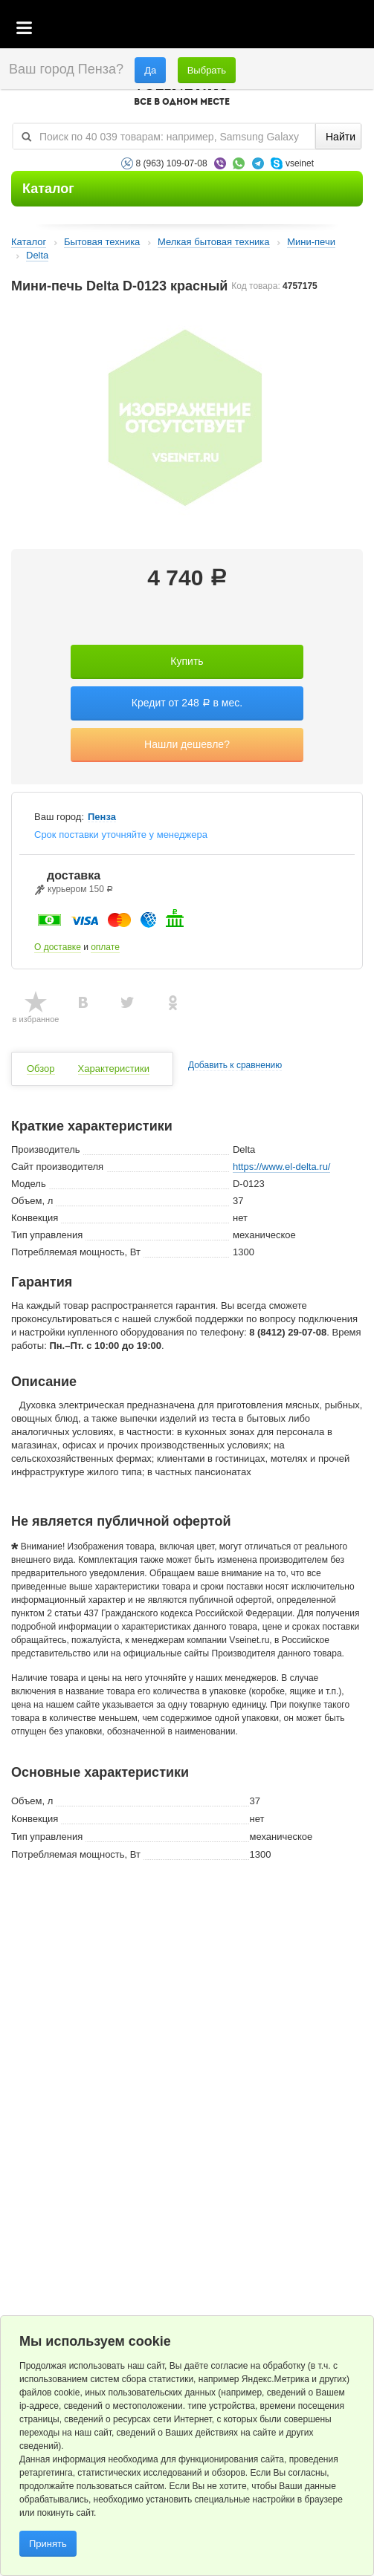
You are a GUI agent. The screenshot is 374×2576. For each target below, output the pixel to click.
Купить (186, 661)
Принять (48, 2543)
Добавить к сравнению (235, 1065)
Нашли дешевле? (187, 744)
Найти (340, 137)
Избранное (292, 29)
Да (150, 70)
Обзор (41, 1068)
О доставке (57, 947)
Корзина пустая (251, 29)
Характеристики (113, 1068)
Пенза (102, 817)
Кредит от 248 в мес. (187, 703)
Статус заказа (333, 29)
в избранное (36, 1019)
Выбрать (206, 70)
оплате (105, 947)
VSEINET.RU (181, 94)
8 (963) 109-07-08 (171, 163)
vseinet (300, 163)
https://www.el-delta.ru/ (282, 1166)
